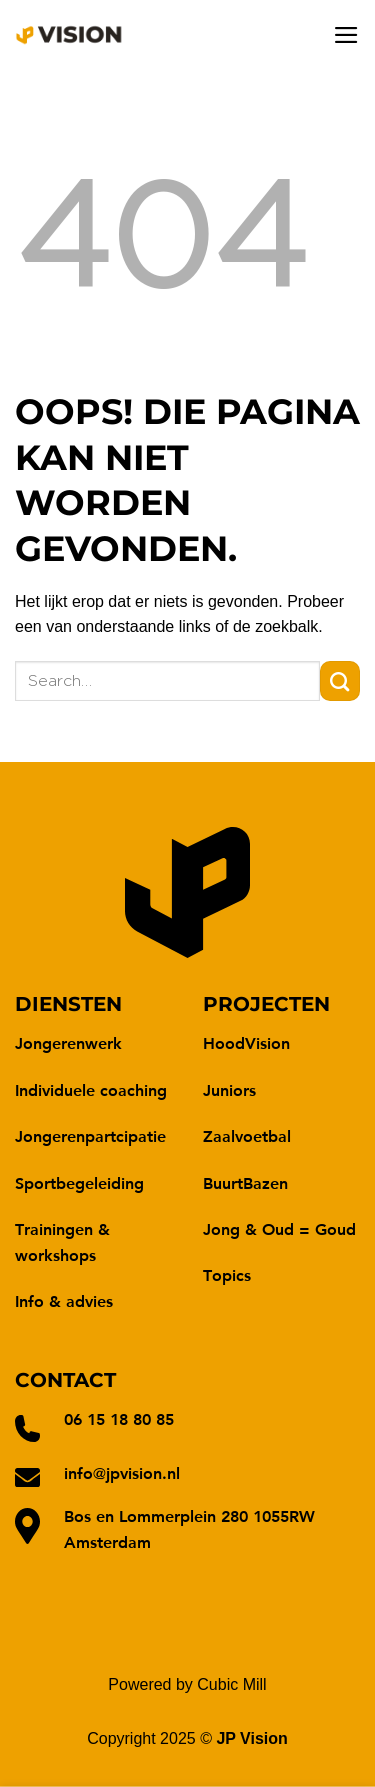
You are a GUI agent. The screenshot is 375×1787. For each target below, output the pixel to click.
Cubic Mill (231, 1684)
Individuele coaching (91, 1089)
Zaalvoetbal (247, 1135)
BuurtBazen (245, 1182)
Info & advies (64, 1300)
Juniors (229, 1089)
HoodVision (246, 1042)
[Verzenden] (340, 681)
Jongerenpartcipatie (90, 1135)
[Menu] (346, 35)
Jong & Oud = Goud (279, 1228)
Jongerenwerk (68, 1042)
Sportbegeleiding (79, 1182)
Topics (227, 1274)
